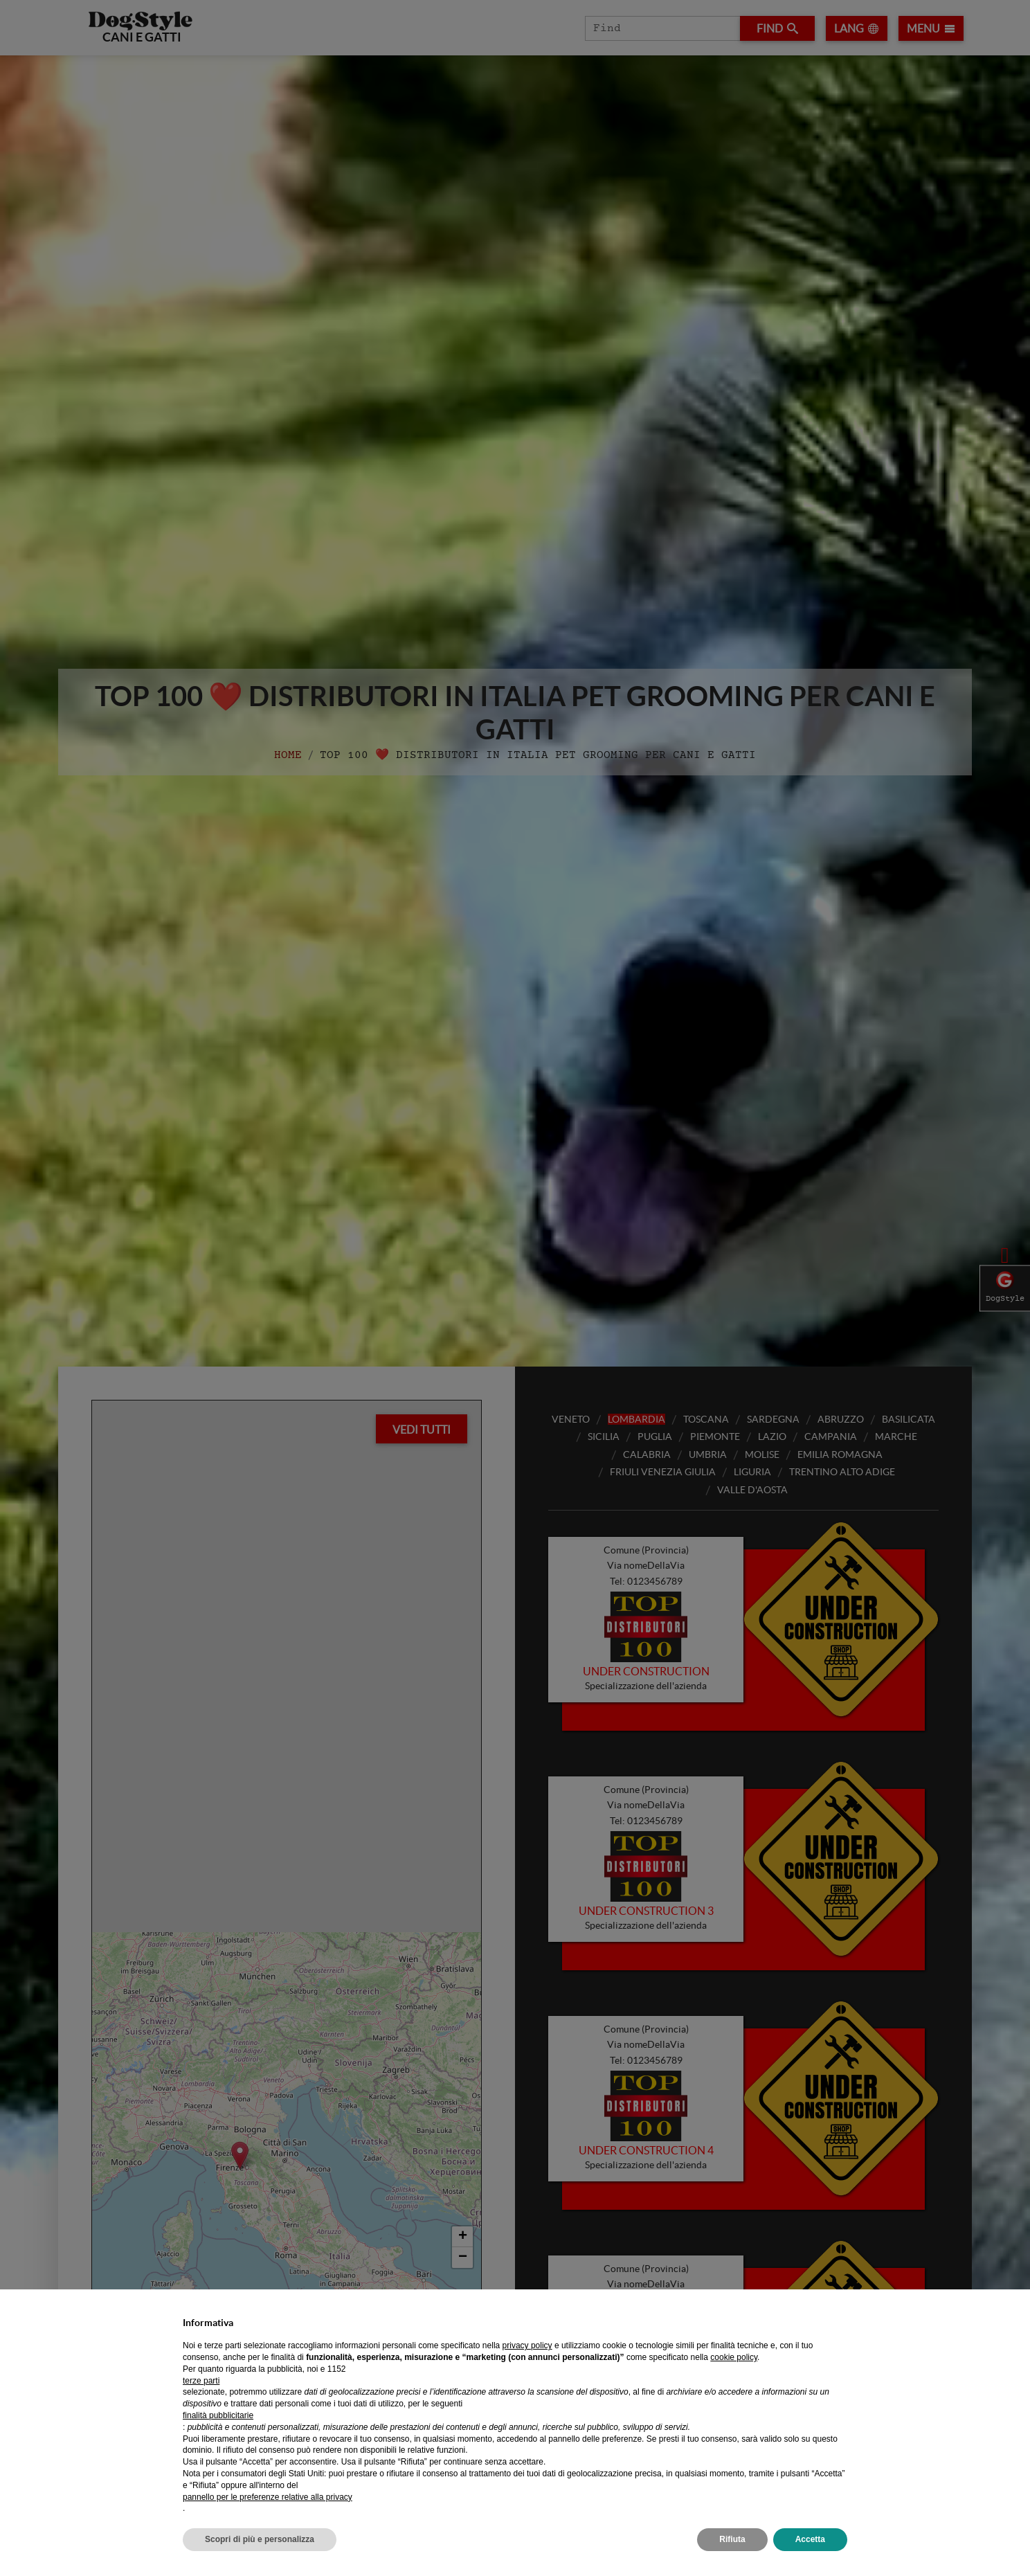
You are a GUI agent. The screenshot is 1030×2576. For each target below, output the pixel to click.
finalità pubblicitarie (218, 2415)
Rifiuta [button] (732, 2539)
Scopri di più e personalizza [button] (259, 2539)
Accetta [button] (810, 2539)
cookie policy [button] (733, 2357)
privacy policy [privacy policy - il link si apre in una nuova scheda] (527, 2345)
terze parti (201, 2381)
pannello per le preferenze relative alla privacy (267, 2497)
